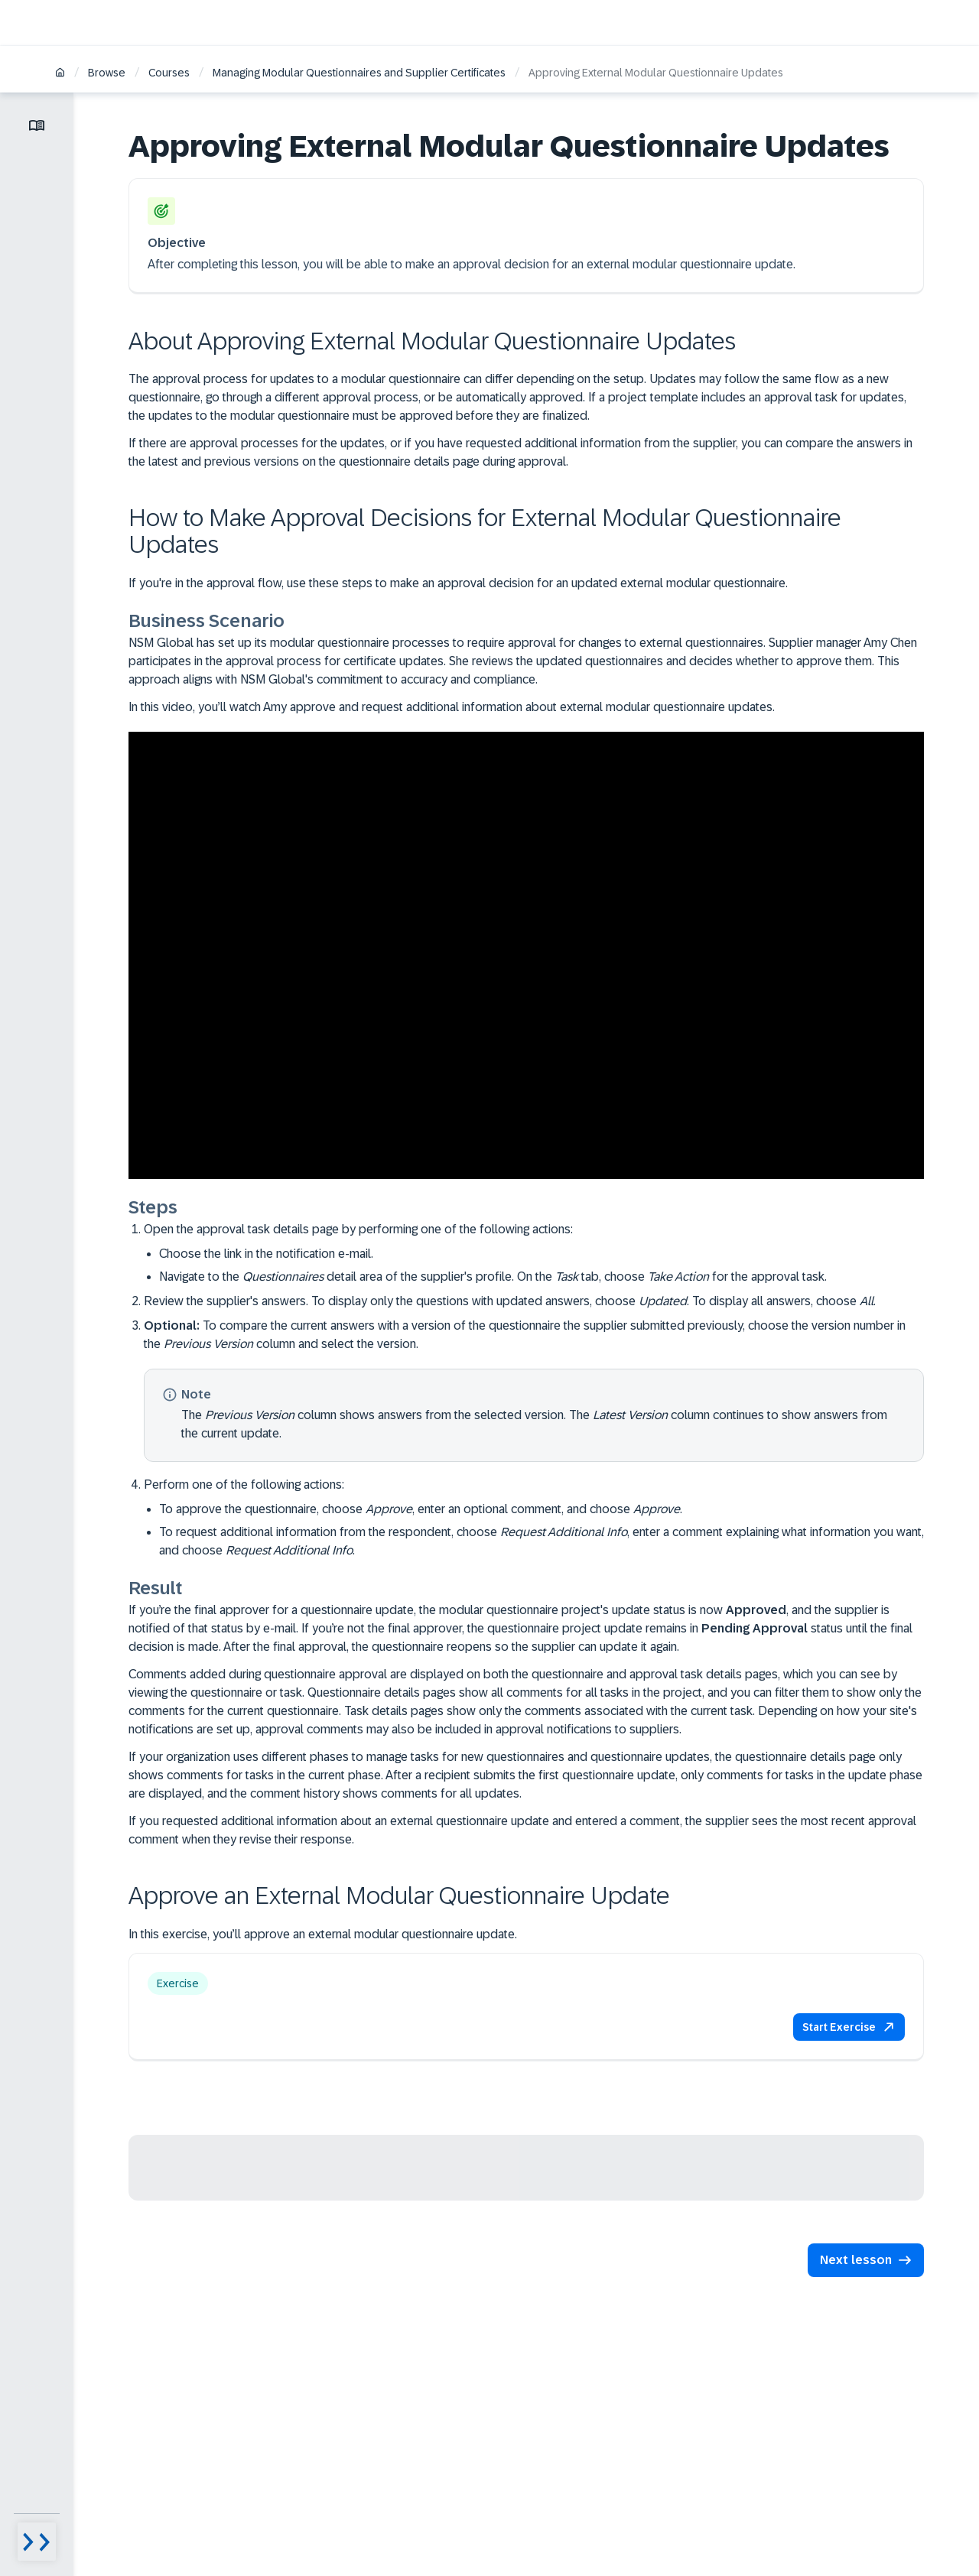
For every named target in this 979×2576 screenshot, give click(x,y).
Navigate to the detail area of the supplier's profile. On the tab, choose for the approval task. (493, 1276)
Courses (169, 73)
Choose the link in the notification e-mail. (266, 1253)
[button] (849, 2027)
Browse (106, 73)
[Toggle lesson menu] (36, 125)
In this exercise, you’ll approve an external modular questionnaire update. (322, 1934)
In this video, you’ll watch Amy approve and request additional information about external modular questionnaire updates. (451, 706)
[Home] (60, 73)
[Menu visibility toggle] (37, 2541)
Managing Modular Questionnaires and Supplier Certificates (359, 73)
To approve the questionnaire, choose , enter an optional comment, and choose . (420, 1508)
